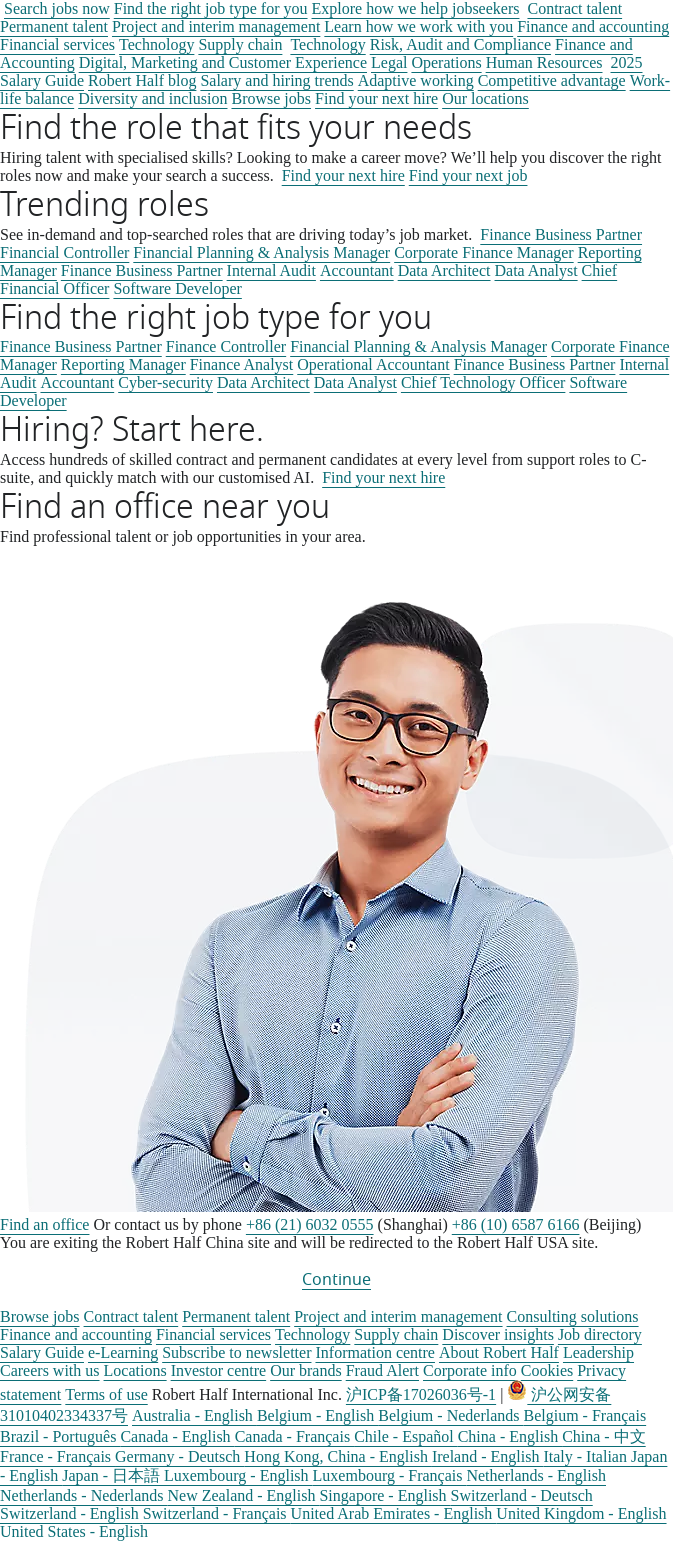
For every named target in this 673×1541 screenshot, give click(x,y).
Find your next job (468, 175)
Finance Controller (226, 346)
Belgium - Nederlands (450, 1415)
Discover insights (498, 1334)
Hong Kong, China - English (338, 1456)
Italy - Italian (587, 1456)
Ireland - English (488, 1456)
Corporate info (470, 1370)
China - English (510, 1436)
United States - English (74, 1531)
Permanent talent (54, 26)
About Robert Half (499, 1352)
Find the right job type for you (211, 8)
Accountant (357, 270)
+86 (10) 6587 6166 (516, 1224)
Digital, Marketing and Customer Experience (223, 62)
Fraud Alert (382, 1370)
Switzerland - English (71, 1513)
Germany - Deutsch (179, 1456)
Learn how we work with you (418, 26)
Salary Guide (42, 1352)
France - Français (57, 1456)
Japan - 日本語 (113, 1475)
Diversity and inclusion (152, 98)
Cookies (547, 1370)
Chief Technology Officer (483, 382)
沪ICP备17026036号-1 (421, 1394)
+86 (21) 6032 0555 (310, 1224)
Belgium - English (317, 1415)
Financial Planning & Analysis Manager (261, 252)
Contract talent (574, 8)
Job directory (600, 1334)
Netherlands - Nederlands (84, 1495)
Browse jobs (40, 1316)
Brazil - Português (60, 1436)
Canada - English (177, 1436)
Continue (336, 1280)
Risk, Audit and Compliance (460, 44)
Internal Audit (271, 270)
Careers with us (50, 1370)
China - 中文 (604, 1436)
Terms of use (106, 1394)
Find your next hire (343, 175)
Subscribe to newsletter (236, 1352)
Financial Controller (64, 252)
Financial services (57, 44)
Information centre (375, 1352)
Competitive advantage (552, 80)
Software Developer (177, 288)
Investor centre (219, 1370)
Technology (156, 44)
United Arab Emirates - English (394, 1513)
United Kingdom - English (581, 1513)
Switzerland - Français (217, 1513)
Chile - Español (406, 1436)
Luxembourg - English (238, 1475)
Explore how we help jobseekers (416, 8)
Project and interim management (216, 26)
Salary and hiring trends (276, 80)
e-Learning (123, 1352)
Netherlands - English (536, 1475)
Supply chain (240, 44)
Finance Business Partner (561, 234)
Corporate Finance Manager (483, 252)
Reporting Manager (123, 364)
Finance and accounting (593, 26)
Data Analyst (536, 270)
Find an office (44, 1224)
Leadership (598, 1352)
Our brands (306, 1370)
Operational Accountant (373, 364)
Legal (389, 62)
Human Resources (544, 62)
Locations (135, 1370)
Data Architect (444, 270)
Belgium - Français (585, 1415)
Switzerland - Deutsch (522, 1495)
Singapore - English (384, 1495)
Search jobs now (57, 8)
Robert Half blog (142, 80)
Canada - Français (295, 1436)
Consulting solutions (573, 1316)
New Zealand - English (244, 1495)
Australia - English (194, 1415)
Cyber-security (165, 382)
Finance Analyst (242, 364)
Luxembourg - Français (390, 1475)
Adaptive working (416, 80)
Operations (446, 62)
